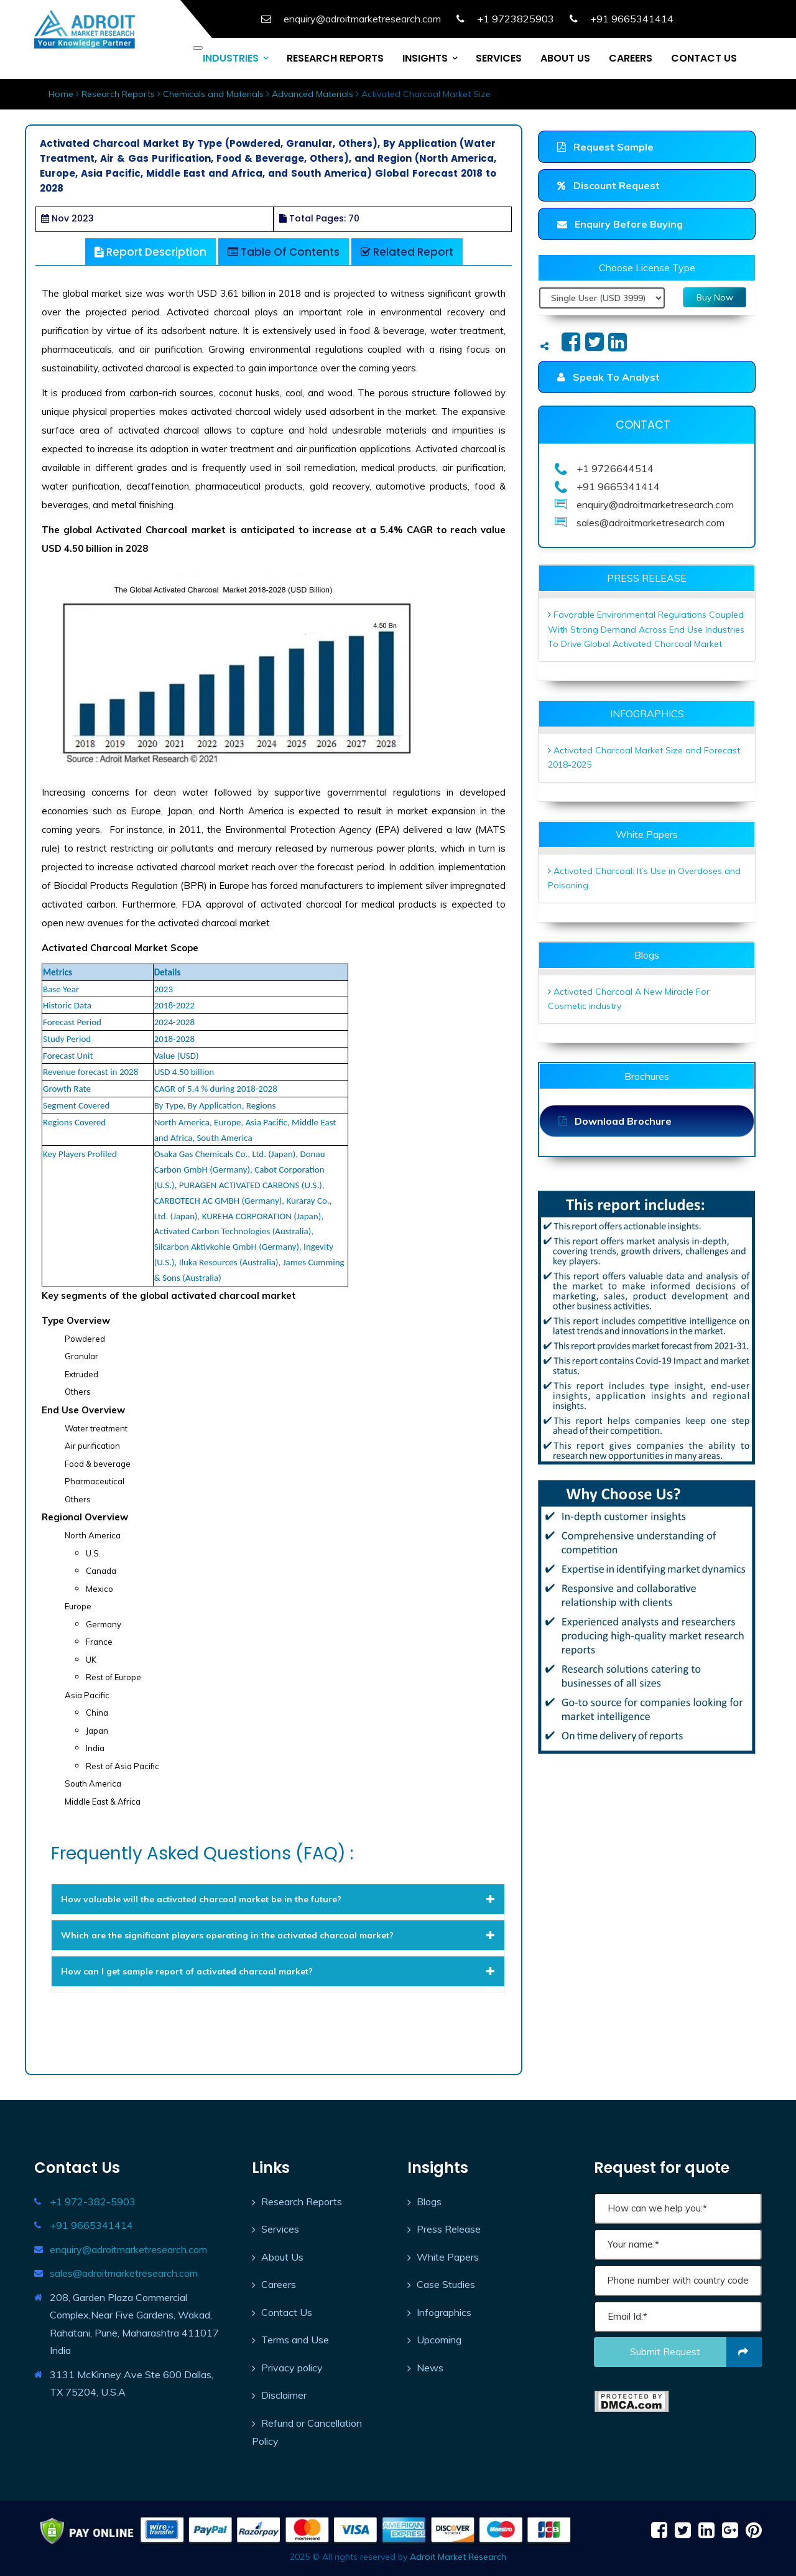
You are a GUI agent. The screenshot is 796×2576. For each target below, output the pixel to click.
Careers (278, 2284)
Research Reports (118, 94)
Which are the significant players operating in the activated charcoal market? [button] (278, 1935)
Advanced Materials (312, 94)
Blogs (429, 2201)
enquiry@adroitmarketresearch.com (128, 2249)
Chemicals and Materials (213, 94)
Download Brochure (615, 1121)
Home (61, 94)
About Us (282, 2257)
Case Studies (446, 2284)
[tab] (278, 1899)
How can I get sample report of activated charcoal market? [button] (278, 1971)
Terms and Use (295, 2339)
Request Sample (605, 146)
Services (280, 2229)
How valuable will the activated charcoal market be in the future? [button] (278, 1899)
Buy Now (714, 297)
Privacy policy (292, 2367)
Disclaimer (284, 2395)
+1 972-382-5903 (93, 2201)
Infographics (444, 2312)
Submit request (696, 2352)
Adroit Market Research (458, 2556)
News (430, 2367)
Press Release (449, 2229)
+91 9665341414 (91, 2225)
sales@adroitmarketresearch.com (124, 2273)
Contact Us (286, 2312)
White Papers (448, 2257)
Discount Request (608, 185)
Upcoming (439, 2339)
